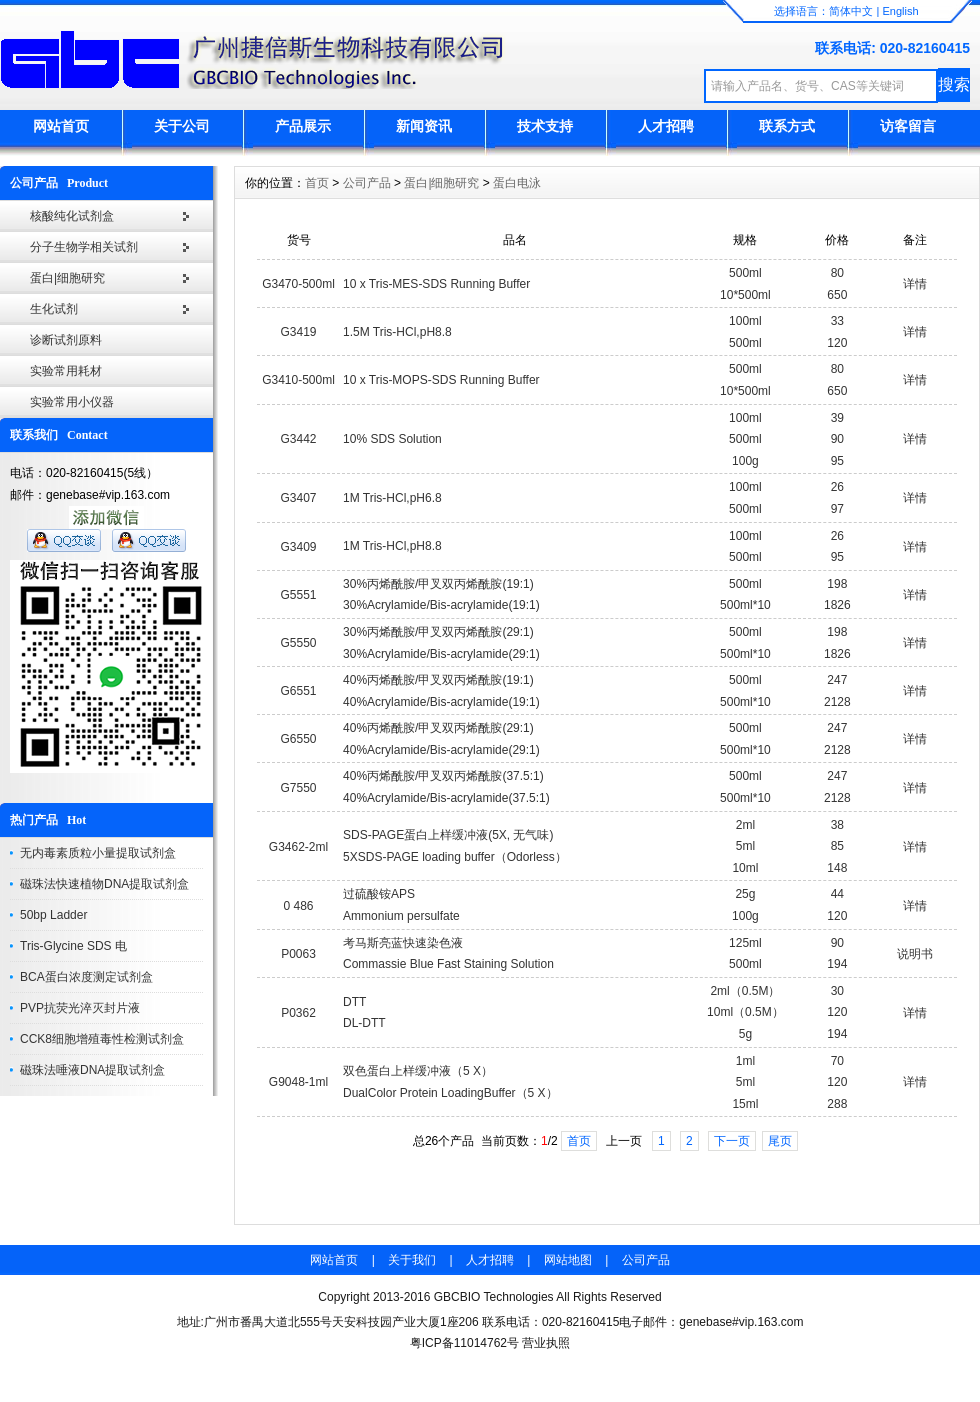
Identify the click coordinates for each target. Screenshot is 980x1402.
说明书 (915, 954)
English (900, 11)
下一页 (732, 1141)
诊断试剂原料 (66, 340)
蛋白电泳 (517, 183)
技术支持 (545, 126)
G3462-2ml (298, 847)
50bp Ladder (53, 915)
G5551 (299, 595)
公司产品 (367, 183)
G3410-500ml (298, 380)
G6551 (299, 691)
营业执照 (546, 1343)
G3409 (299, 547)
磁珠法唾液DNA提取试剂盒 (92, 1070)
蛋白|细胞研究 (67, 278)
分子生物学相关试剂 (84, 247)
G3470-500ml (298, 284)
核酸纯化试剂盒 (72, 216)
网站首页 (61, 126)
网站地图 (568, 1260)
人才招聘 (666, 126)
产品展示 (303, 126)
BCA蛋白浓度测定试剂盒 (86, 977)
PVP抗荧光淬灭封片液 (80, 1008)
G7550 (299, 788)
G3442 (299, 439)
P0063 (298, 954)
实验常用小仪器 (72, 402)
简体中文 (851, 11)
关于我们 (412, 1260)
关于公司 (182, 126)
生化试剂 (54, 309)
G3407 (299, 498)
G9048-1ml (298, 1082)
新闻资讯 (424, 126)
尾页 (780, 1141)
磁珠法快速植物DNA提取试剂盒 (104, 884)
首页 (317, 183)
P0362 (298, 1013)
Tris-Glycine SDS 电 (73, 946)
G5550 (299, 643)
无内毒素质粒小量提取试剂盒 (98, 853)
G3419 (299, 332)
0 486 (299, 906)
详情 (915, 284)
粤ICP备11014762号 (464, 1343)
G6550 (299, 739)
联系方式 (787, 126)
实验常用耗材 (66, 371)
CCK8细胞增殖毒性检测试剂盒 (102, 1039)
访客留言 (908, 126)
